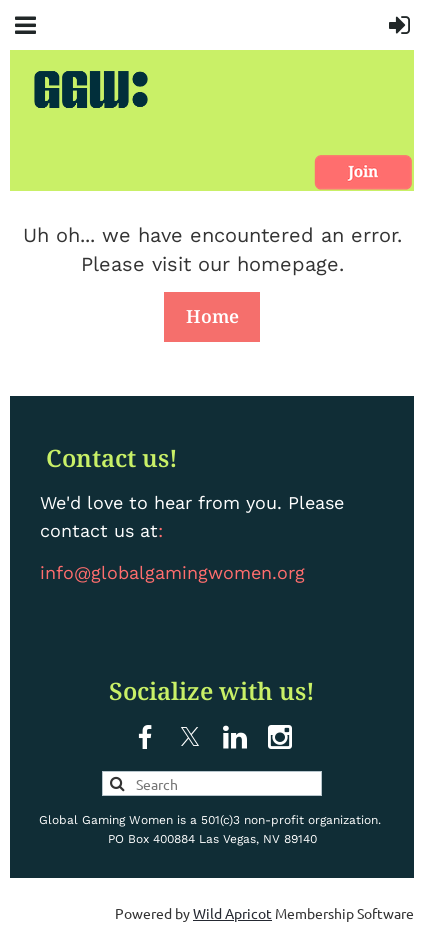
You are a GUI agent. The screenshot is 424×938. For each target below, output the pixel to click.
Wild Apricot (232, 913)
